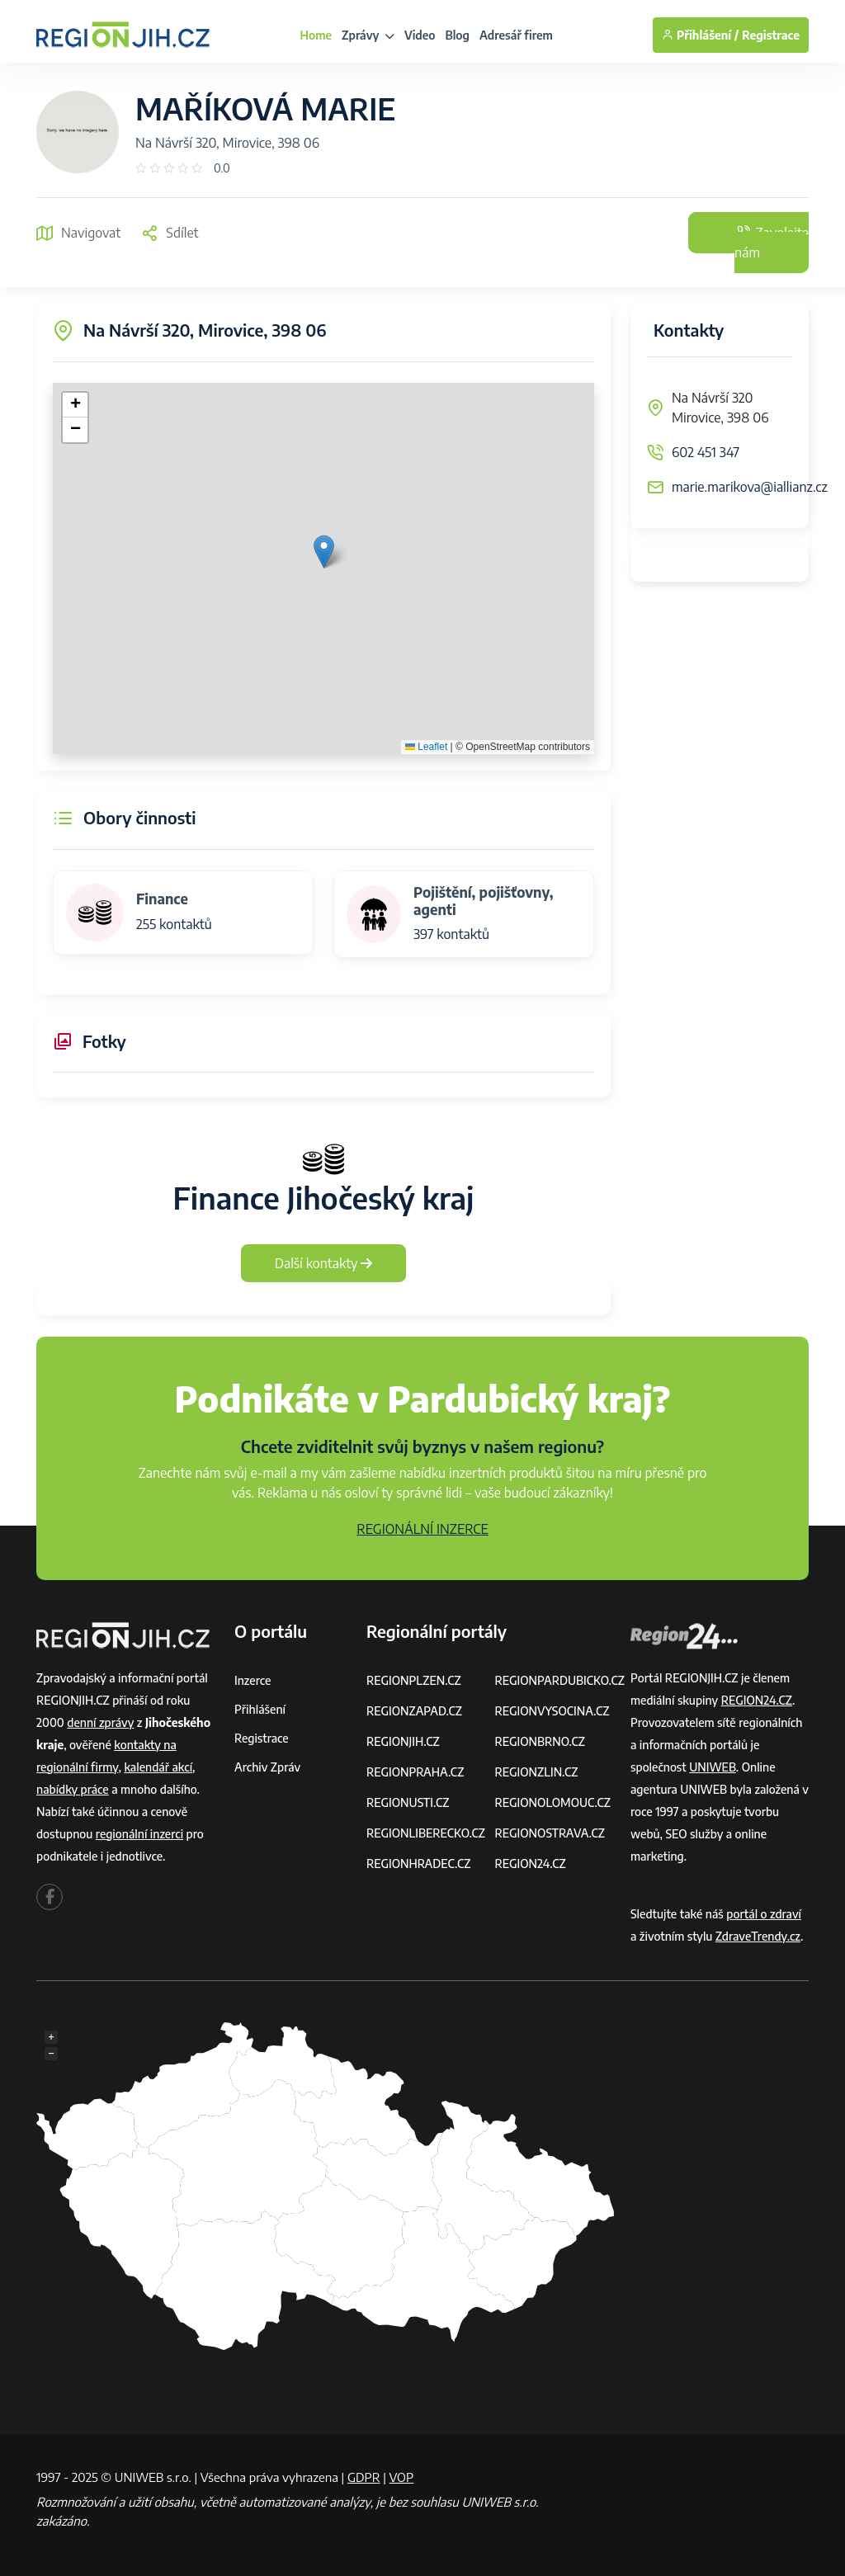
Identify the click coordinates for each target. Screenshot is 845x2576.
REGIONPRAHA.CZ (415, 1772)
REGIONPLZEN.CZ (413, 1680)
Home (316, 35)
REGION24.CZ (529, 1864)
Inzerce (252, 1680)
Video (420, 35)
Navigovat (78, 232)
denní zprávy (100, 1722)
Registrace (771, 35)
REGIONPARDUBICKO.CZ (559, 1680)
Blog (458, 35)
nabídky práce (72, 1789)
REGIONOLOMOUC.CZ (552, 1802)
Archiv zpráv (267, 1767)
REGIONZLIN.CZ (536, 1772)
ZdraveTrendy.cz (757, 1936)
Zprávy (368, 35)
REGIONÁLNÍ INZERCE (422, 1529)
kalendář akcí (158, 1767)
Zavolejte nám (771, 242)
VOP (401, 2477)
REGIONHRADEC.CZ (418, 1864)
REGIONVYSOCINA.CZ (551, 1711)
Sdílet (169, 232)
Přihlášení (260, 1709)
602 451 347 (705, 452)
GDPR (363, 2477)
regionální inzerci (139, 1834)
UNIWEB (712, 1767)
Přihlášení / (700, 35)
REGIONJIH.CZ (403, 1741)
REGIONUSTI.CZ (408, 1802)
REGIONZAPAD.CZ (414, 1711)
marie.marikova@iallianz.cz (750, 487)
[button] (324, 552)
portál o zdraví (763, 1914)
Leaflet (426, 747)
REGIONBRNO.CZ (539, 1741)
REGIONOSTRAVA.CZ (549, 1833)
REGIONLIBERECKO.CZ (425, 1833)
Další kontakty (324, 1263)
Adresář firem (516, 35)
